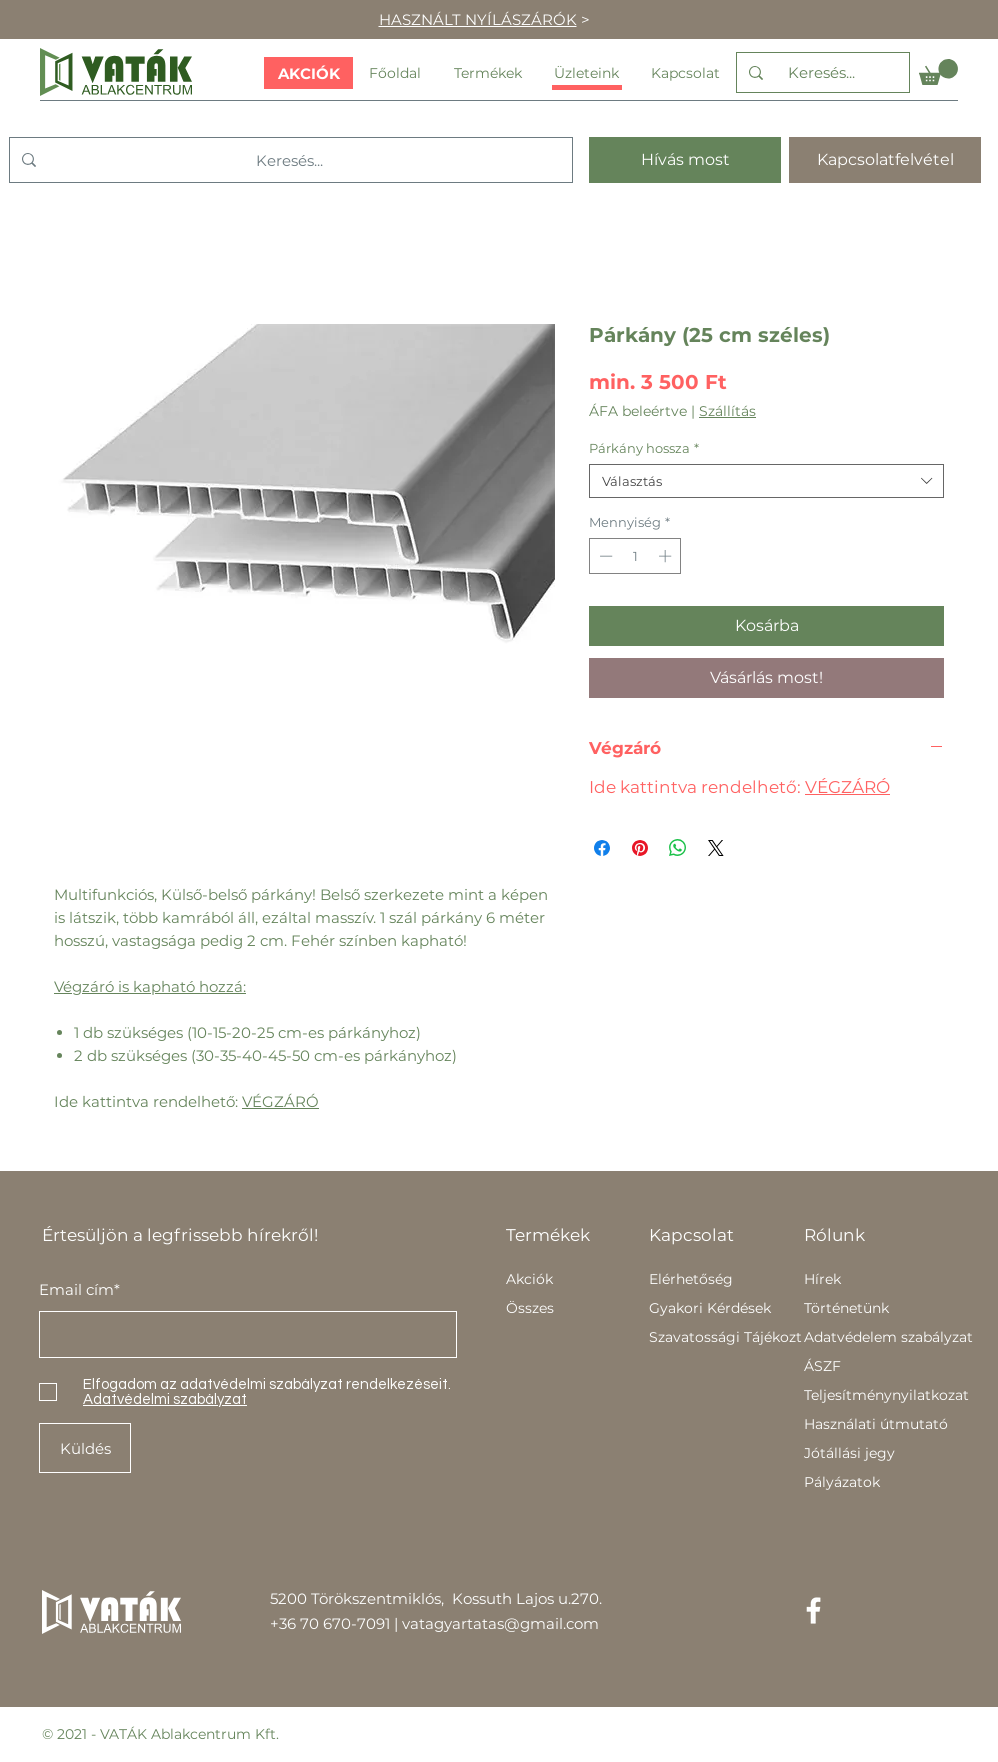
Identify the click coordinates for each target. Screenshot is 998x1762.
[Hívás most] (685, 160)
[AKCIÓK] (308, 73)
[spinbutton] (635, 556)
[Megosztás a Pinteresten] (640, 848)
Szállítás (727, 411)
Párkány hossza (644, 448)
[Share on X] (716, 848)
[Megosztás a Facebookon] (602, 848)
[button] (938, 72)
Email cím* (79, 1289)
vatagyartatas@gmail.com (500, 1623)
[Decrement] (604, 556)
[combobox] (766, 481)
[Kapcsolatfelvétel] (885, 160)
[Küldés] (85, 1448)
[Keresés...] (821, 72)
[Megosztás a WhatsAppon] (678, 848)
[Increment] (667, 556)
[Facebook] (813, 1610)
